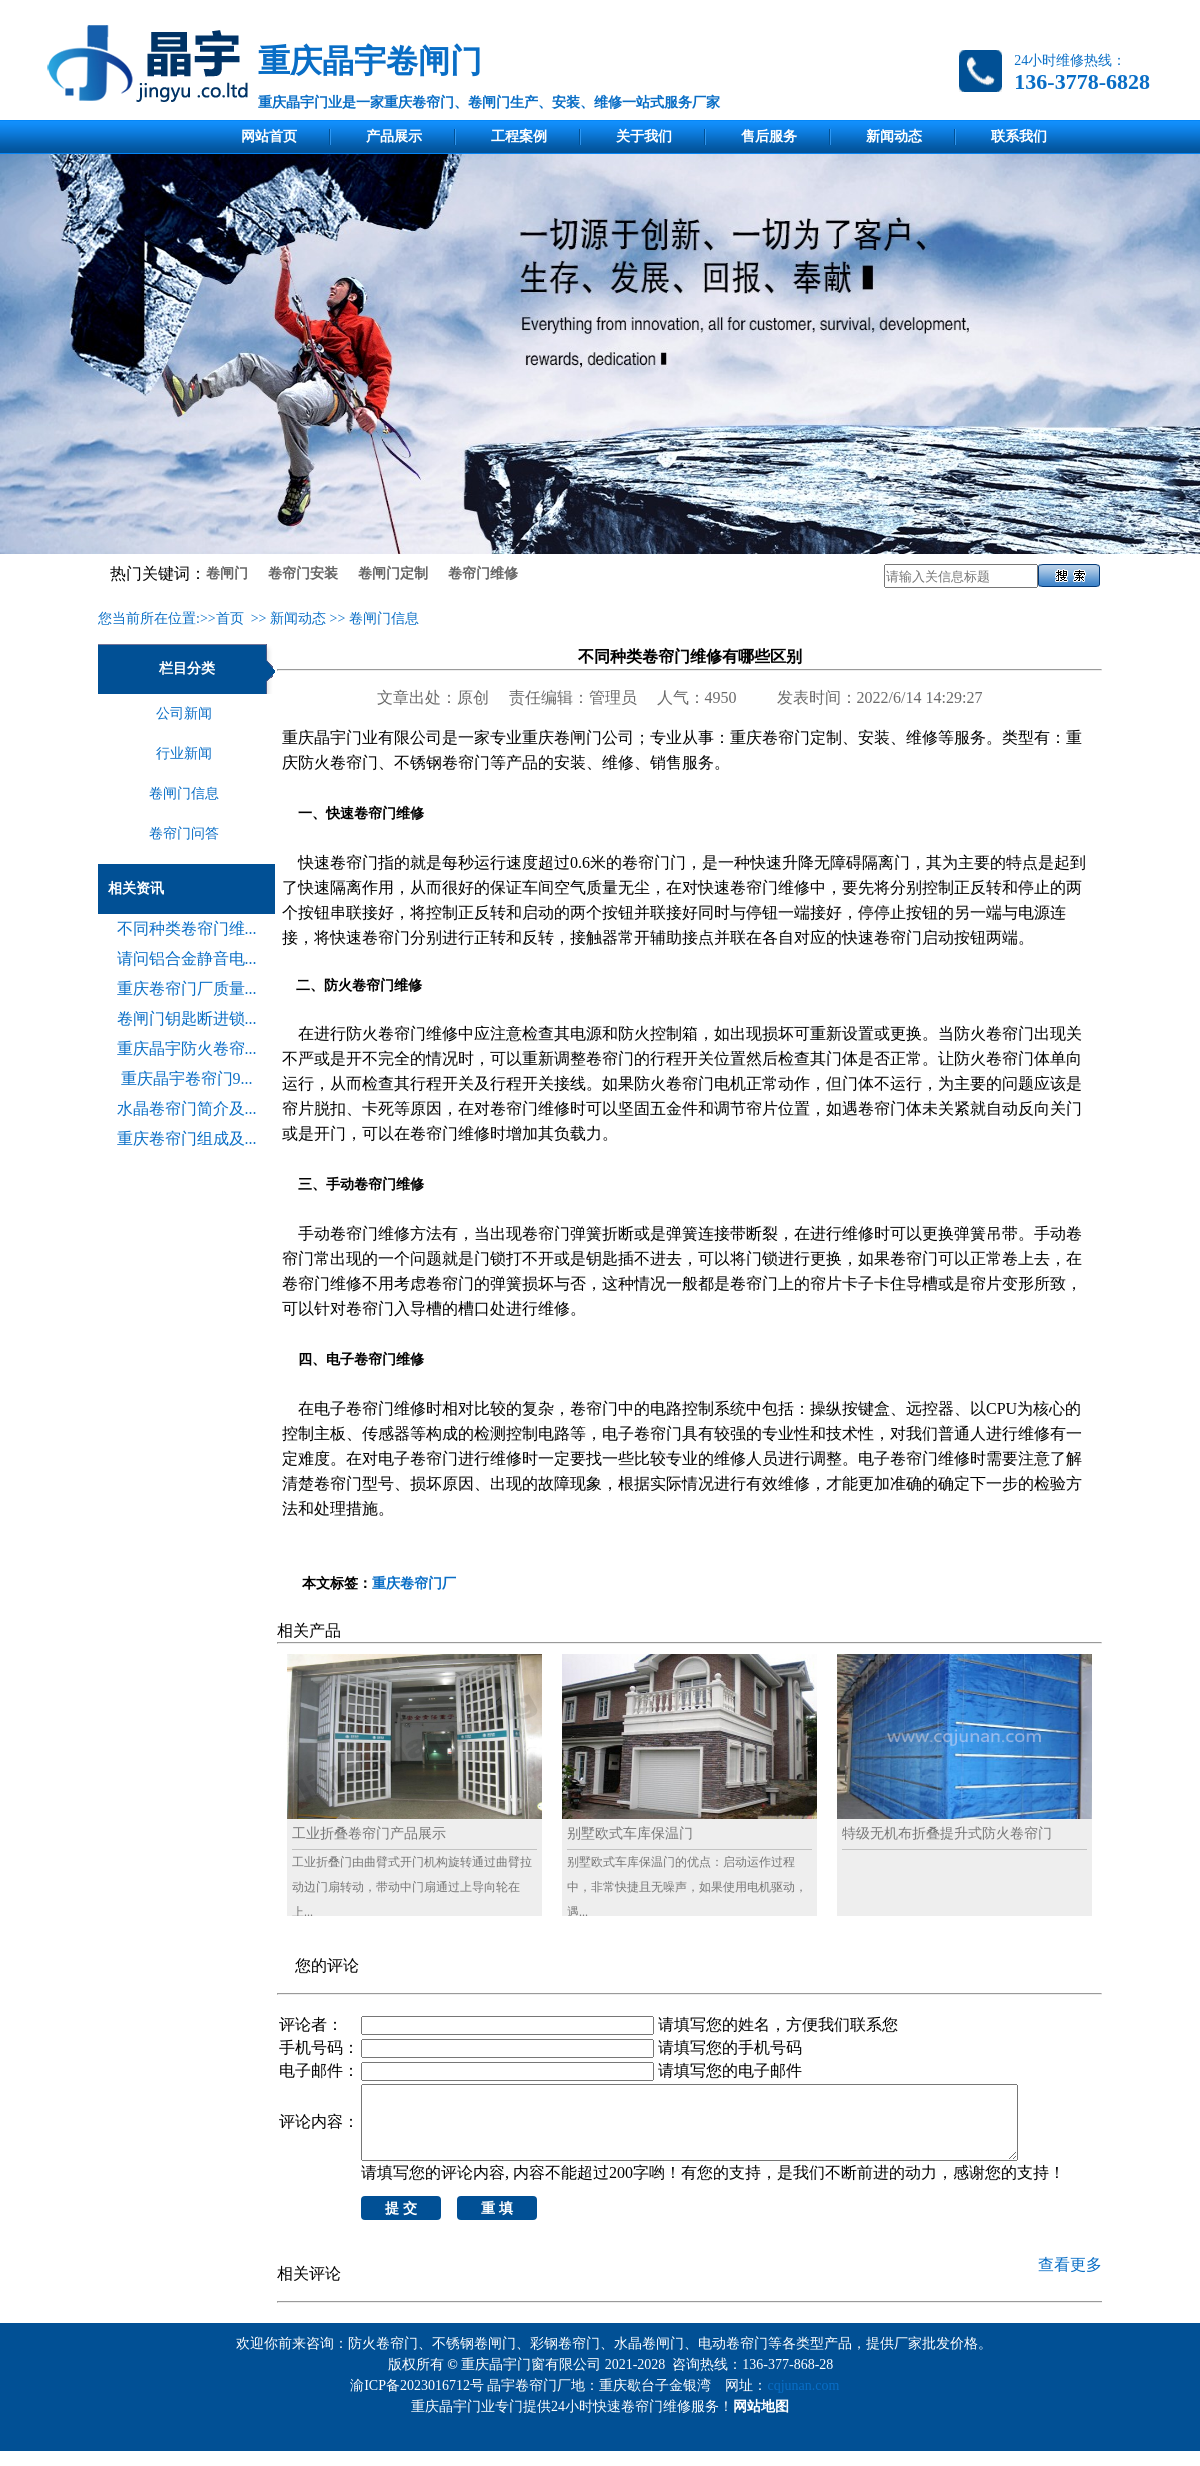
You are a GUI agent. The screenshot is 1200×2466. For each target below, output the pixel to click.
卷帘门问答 (184, 833)
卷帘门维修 (483, 573)
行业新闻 (184, 753)
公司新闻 (184, 713)
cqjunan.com (806, 2400)
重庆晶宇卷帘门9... (187, 1078)
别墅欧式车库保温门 (630, 1833)
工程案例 (519, 136)
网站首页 (269, 136)
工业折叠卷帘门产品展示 (369, 1833)
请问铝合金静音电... (187, 958)
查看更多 (1070, 2279)
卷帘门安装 (303, 573)
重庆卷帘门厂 (414, 1583)
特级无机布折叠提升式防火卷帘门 (947, 1833)
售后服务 (769, 136)
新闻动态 (894, 136)
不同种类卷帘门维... (187, 928)
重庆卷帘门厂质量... (187, 988)
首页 (230, 618)
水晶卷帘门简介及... (187, 1108)
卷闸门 (227, 573)
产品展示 (394, 136)
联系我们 (1019, 136)
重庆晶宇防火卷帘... (187, 1048)
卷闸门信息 (384, 618)
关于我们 (644, 136)
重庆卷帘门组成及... (187, 1138)
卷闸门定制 (393, 573)
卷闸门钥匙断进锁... (187, 1018)
